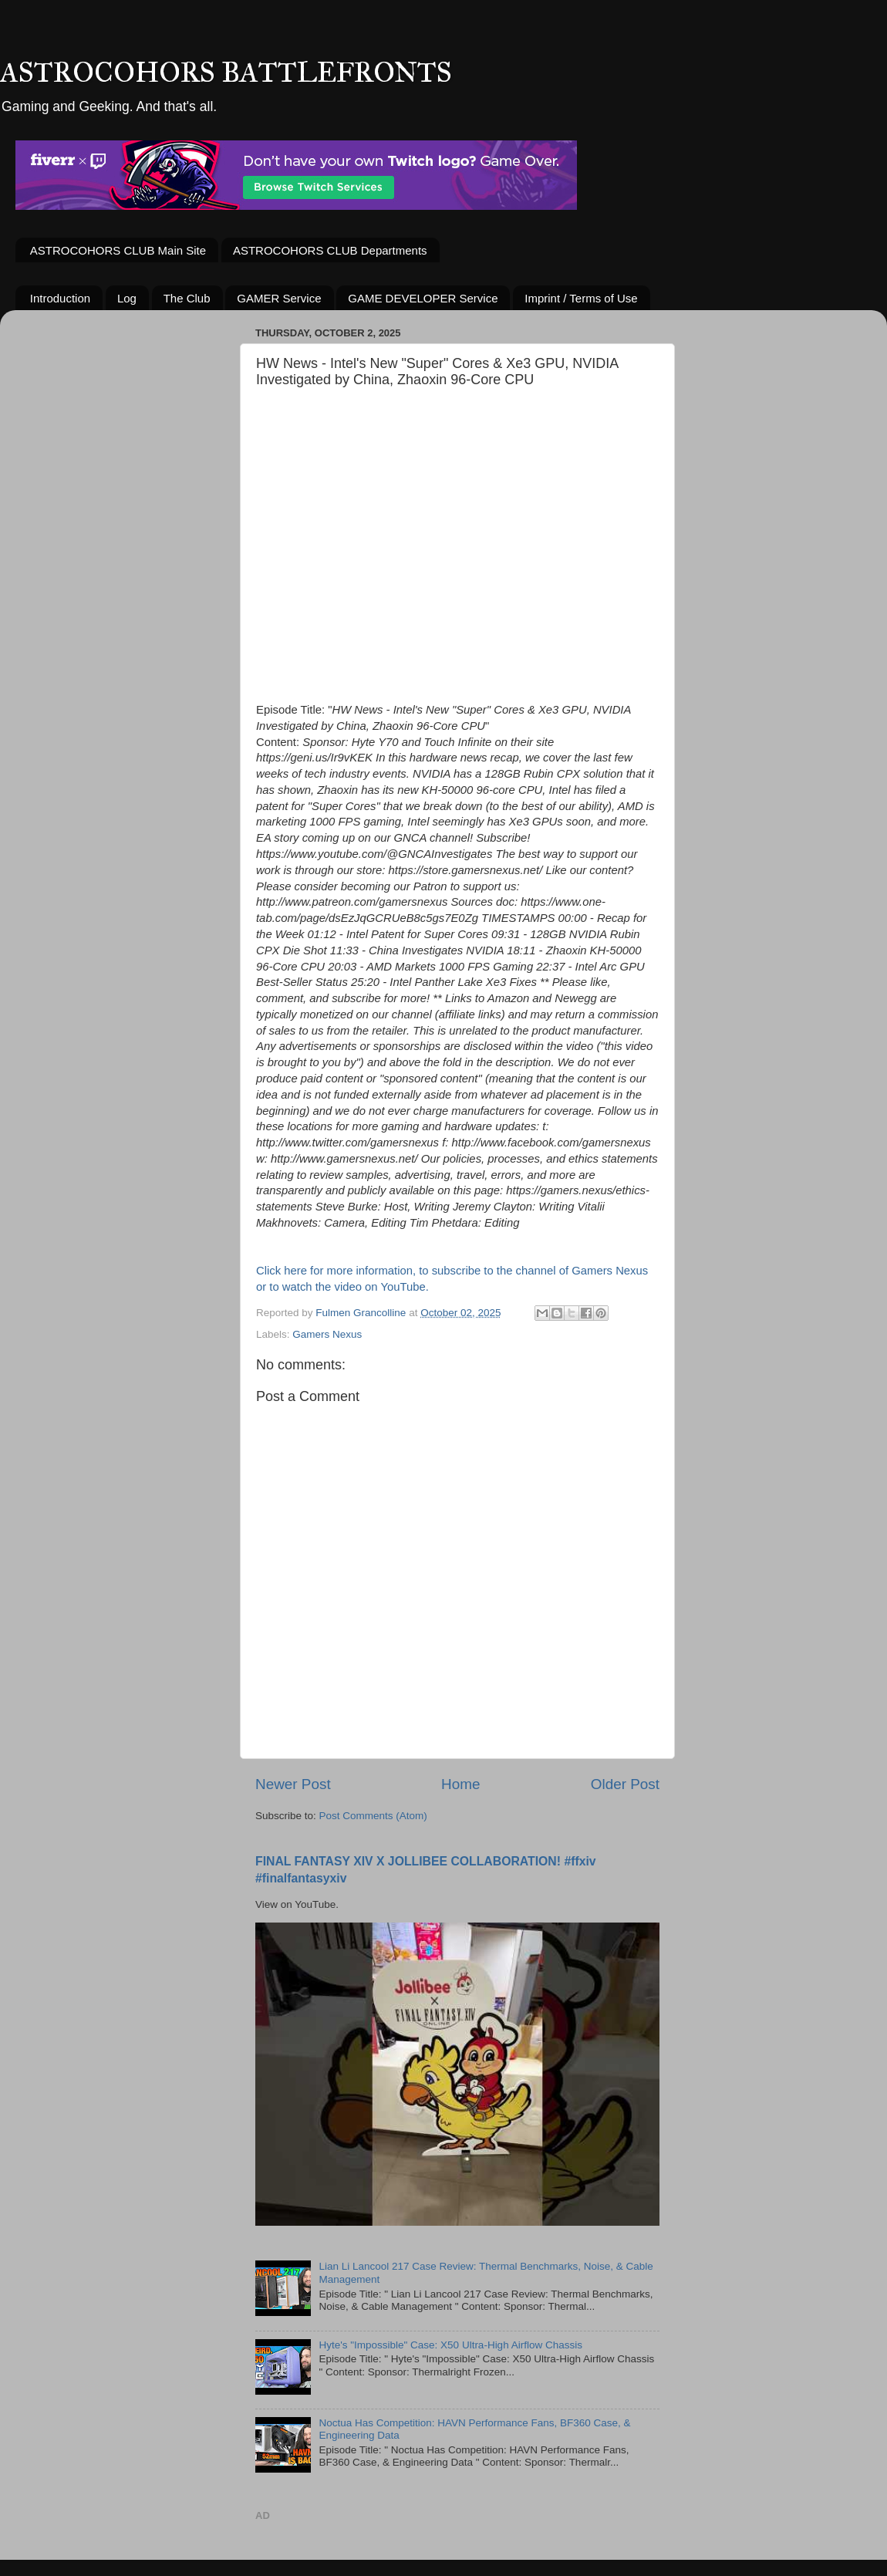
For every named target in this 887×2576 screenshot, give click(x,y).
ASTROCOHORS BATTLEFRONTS (226, 72)
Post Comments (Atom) (373, 1815)
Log (127, 298)
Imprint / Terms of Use (580, 298)
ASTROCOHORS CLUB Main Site (118, 250)
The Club (187, 298)
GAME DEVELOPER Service (422, 298)
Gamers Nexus (327, 1334)
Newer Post (293, 1784)
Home (460, 1784)
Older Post (625, 1784)
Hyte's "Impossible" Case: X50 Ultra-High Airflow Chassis (450, 2345)
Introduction (60, 298)
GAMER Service (279, 298)
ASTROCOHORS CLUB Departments (330, 250)
